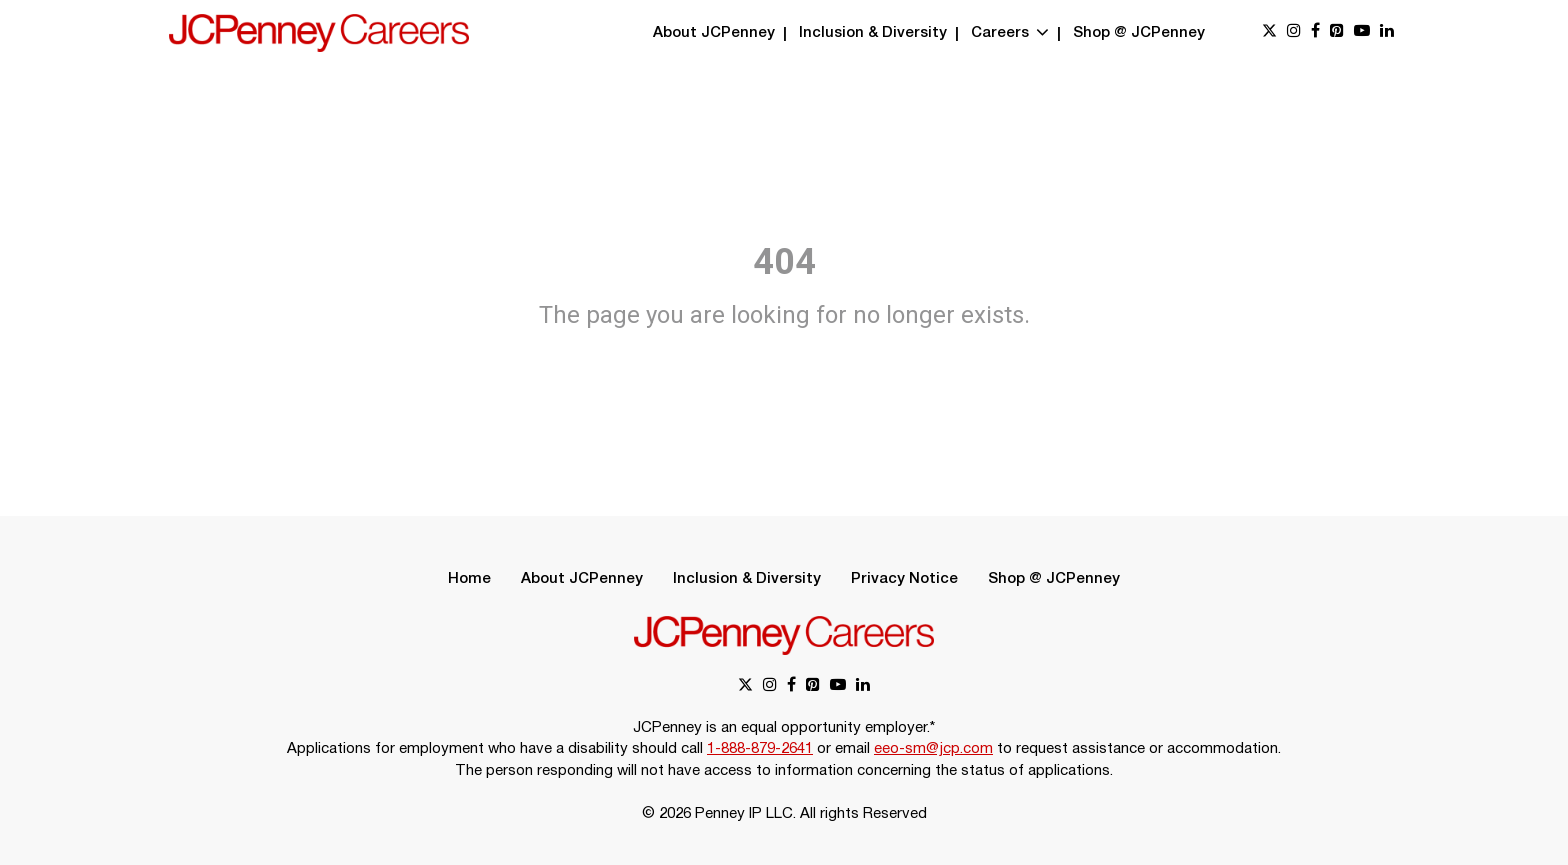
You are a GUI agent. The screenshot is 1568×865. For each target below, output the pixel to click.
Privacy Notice (904, 579)
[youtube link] (1362, 32)
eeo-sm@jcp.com (933, 749)
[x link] (1269, 32)
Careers (1010, 33)
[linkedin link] (1387, 32)
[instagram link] (1294, 32)
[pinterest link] (1337, 32)
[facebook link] (1315, 32)
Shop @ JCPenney (1139, 33)
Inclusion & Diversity (873, 33)
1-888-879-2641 (760, 749)
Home (469, 579)
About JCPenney (714, 33)
